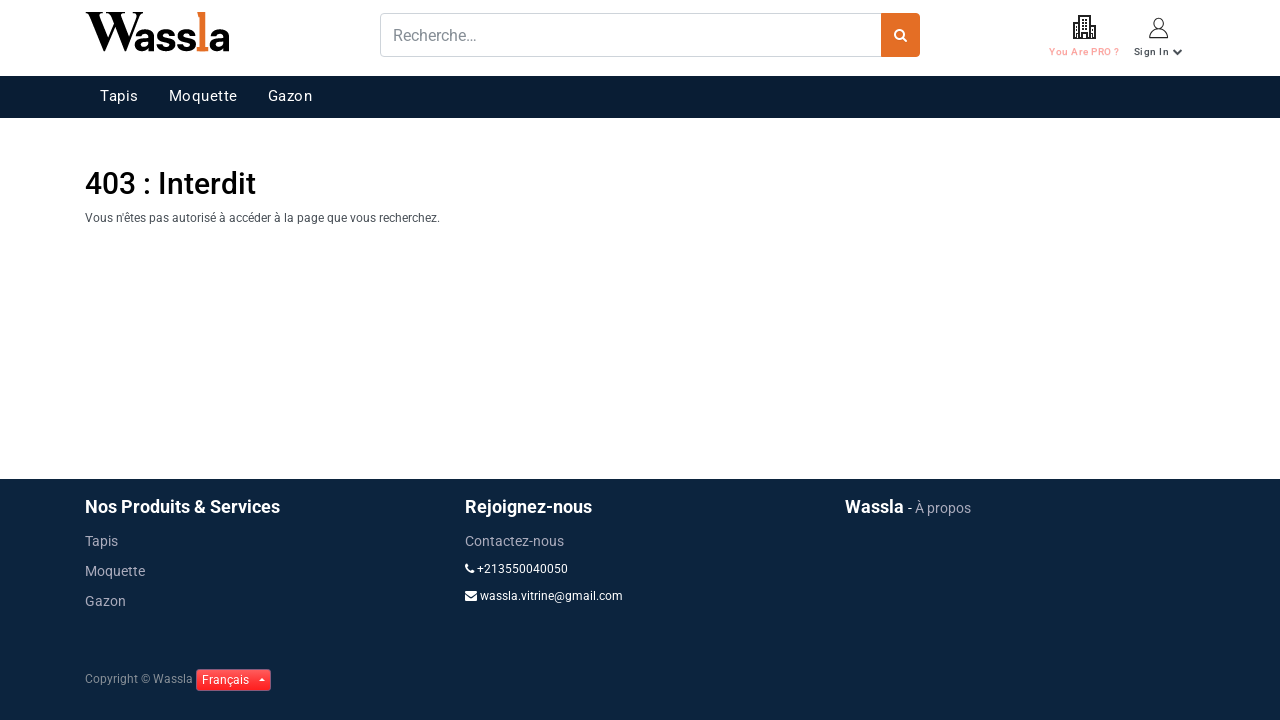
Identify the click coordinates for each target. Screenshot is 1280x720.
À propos (943, 508)
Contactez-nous (514, 541)
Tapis (119, 96)
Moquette (203, 96)
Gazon (290, 96)
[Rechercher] (900, 35)
